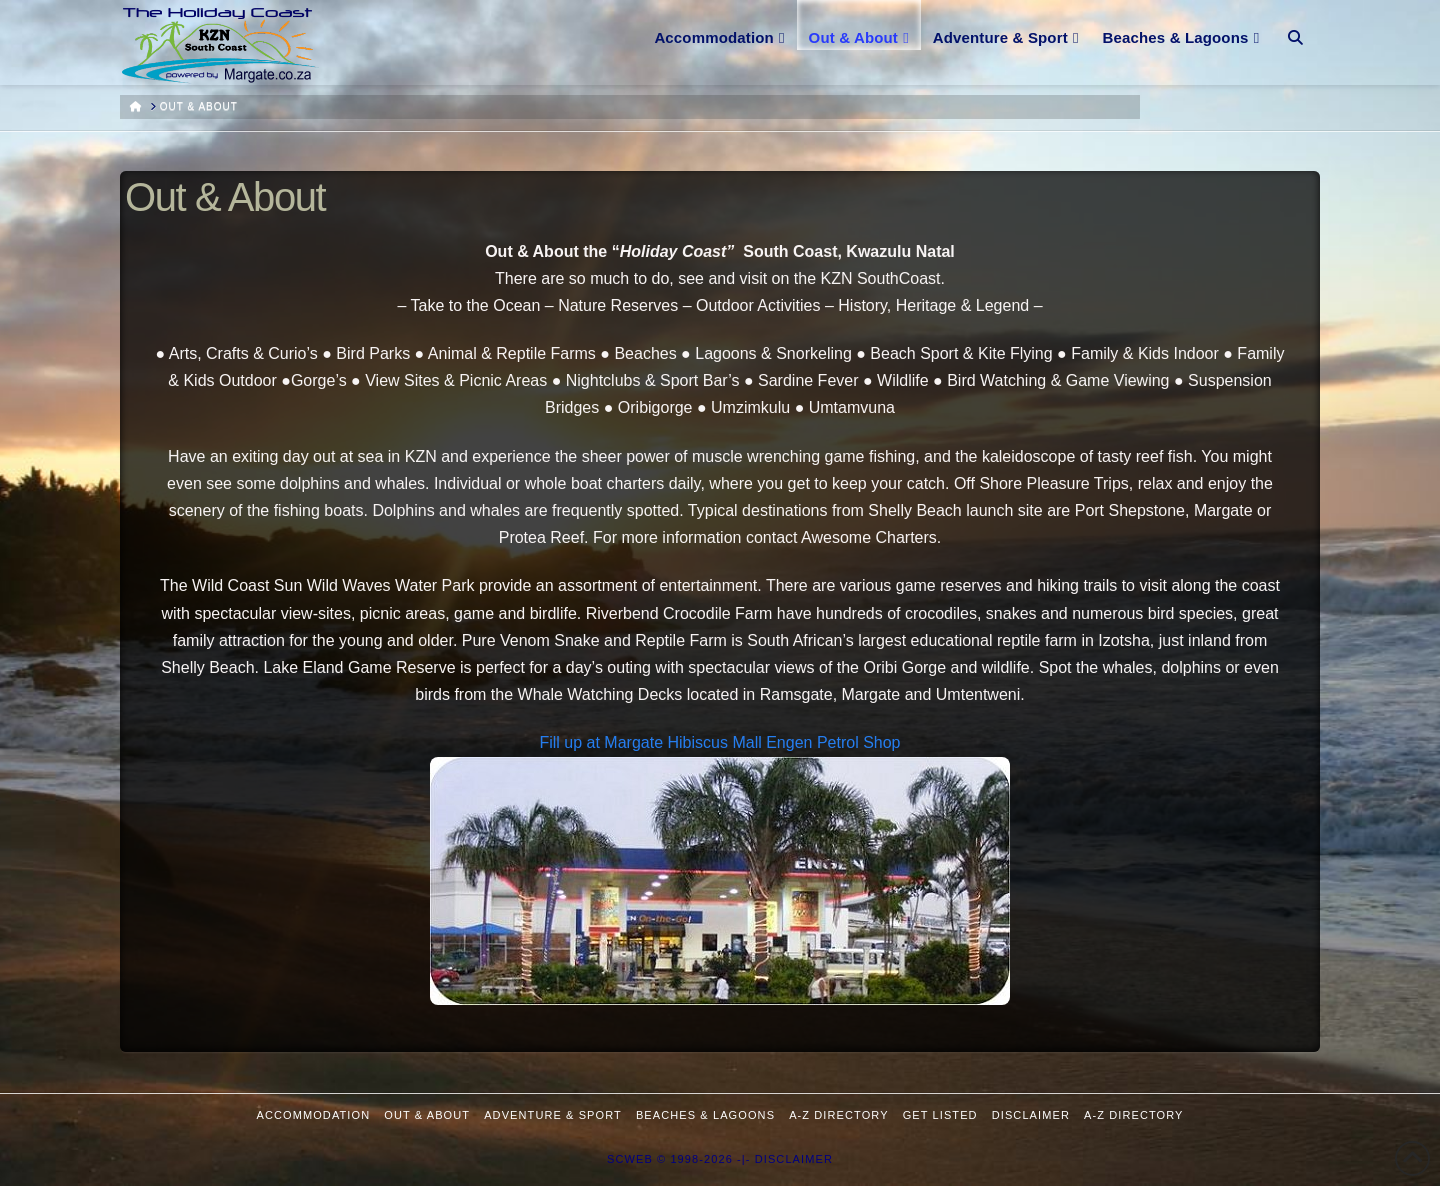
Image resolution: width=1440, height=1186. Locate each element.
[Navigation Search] (1295, 25)
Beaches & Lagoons (705, 1115)
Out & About (427, 1115)
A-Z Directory (838, 1115)
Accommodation (314, 1115)
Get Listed (940, 1115)
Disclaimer (1031, 1115)
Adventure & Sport (553, 1115)
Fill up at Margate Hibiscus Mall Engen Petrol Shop (719, 742)
